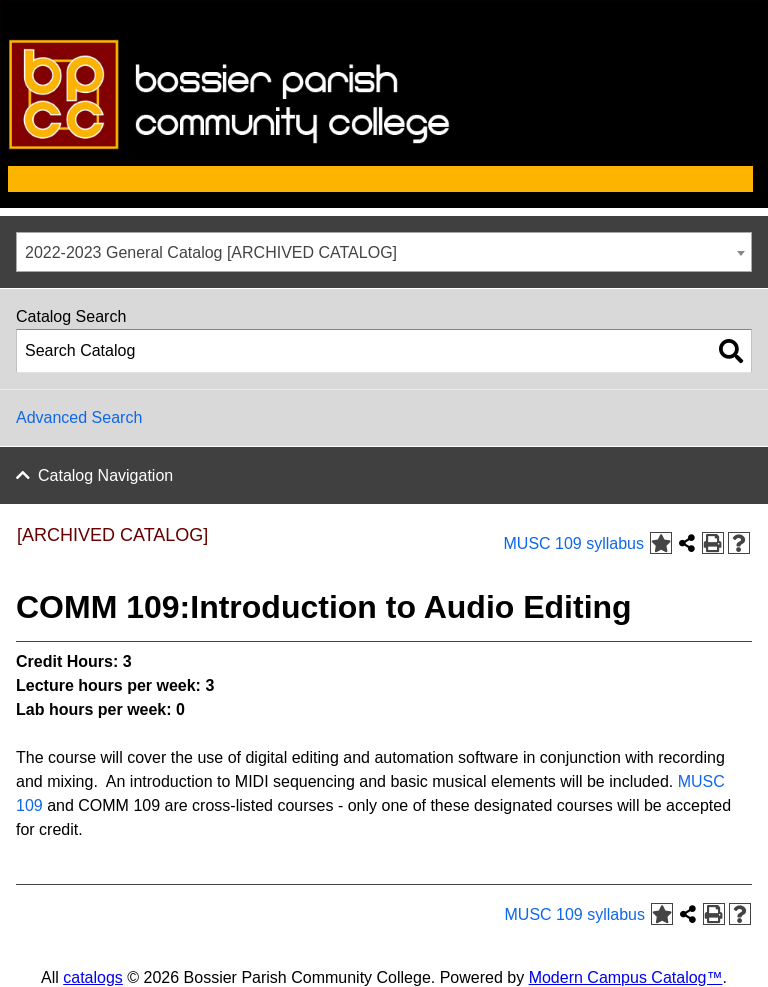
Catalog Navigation (105, 475)
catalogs (93, 977)
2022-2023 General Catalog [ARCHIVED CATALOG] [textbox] (211, 252)
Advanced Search (79, 417)
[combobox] (384, 252)
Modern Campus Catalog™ (626, 977)
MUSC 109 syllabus (574, 543)
